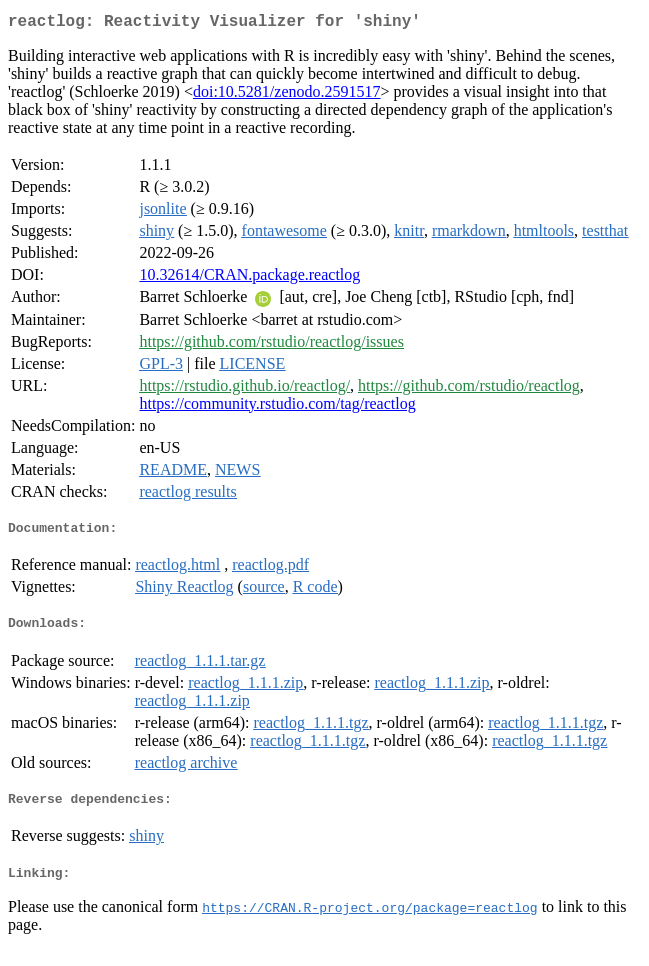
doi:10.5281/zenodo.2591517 (287, 95)
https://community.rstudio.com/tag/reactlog (277, 407)
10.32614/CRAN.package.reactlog (249, 278)
